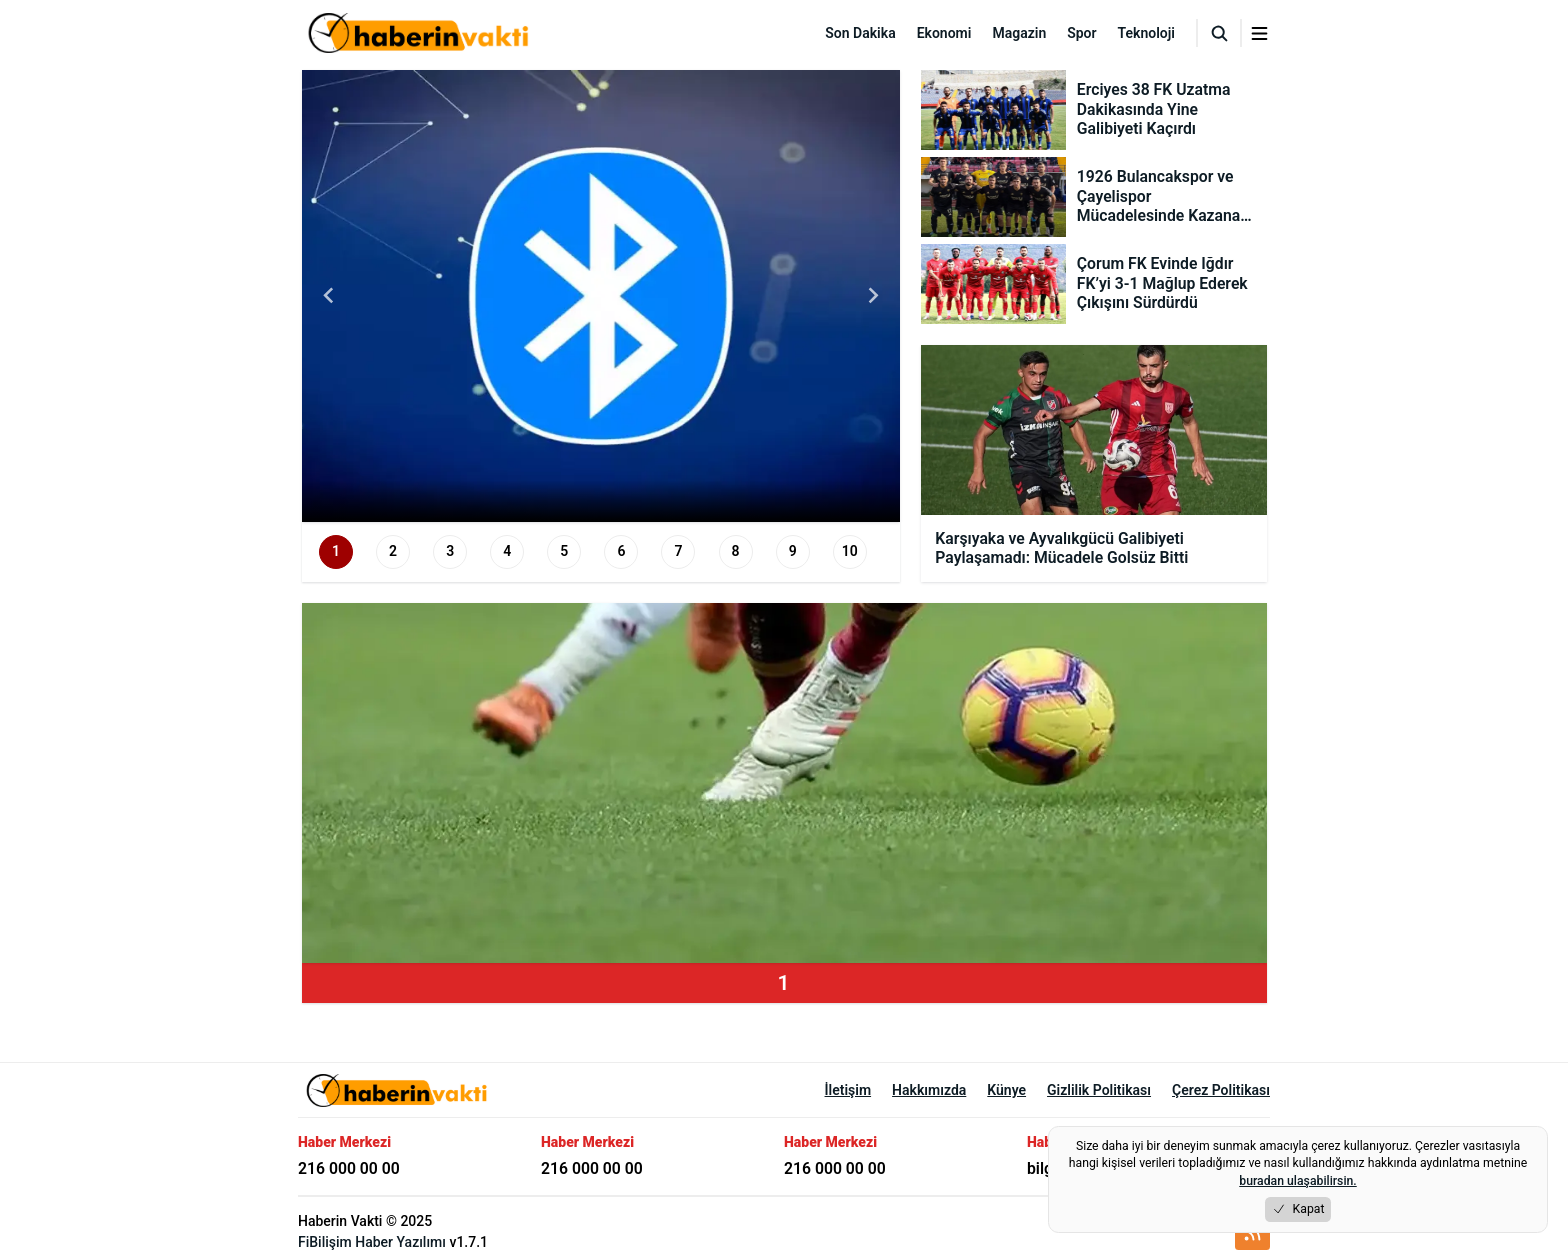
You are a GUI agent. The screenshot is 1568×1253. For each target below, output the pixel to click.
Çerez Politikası (1221, 1090)
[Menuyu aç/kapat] (1259, 33)
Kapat (1298, 1209)
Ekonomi (944, 33)
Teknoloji (1146, 33)
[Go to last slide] (330, 296)
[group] (601, 296)
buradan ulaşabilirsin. (1297, 1181)
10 (850, 551)
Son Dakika (860, 33)
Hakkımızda (929, 1090)
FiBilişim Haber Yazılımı (372, 1242)
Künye (1006, 1090)
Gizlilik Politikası (1099, 1090)
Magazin (1019, 33)
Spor (1081, 33)
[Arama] (1219, 33)
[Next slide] (872, 296)
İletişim (848, 1090)
